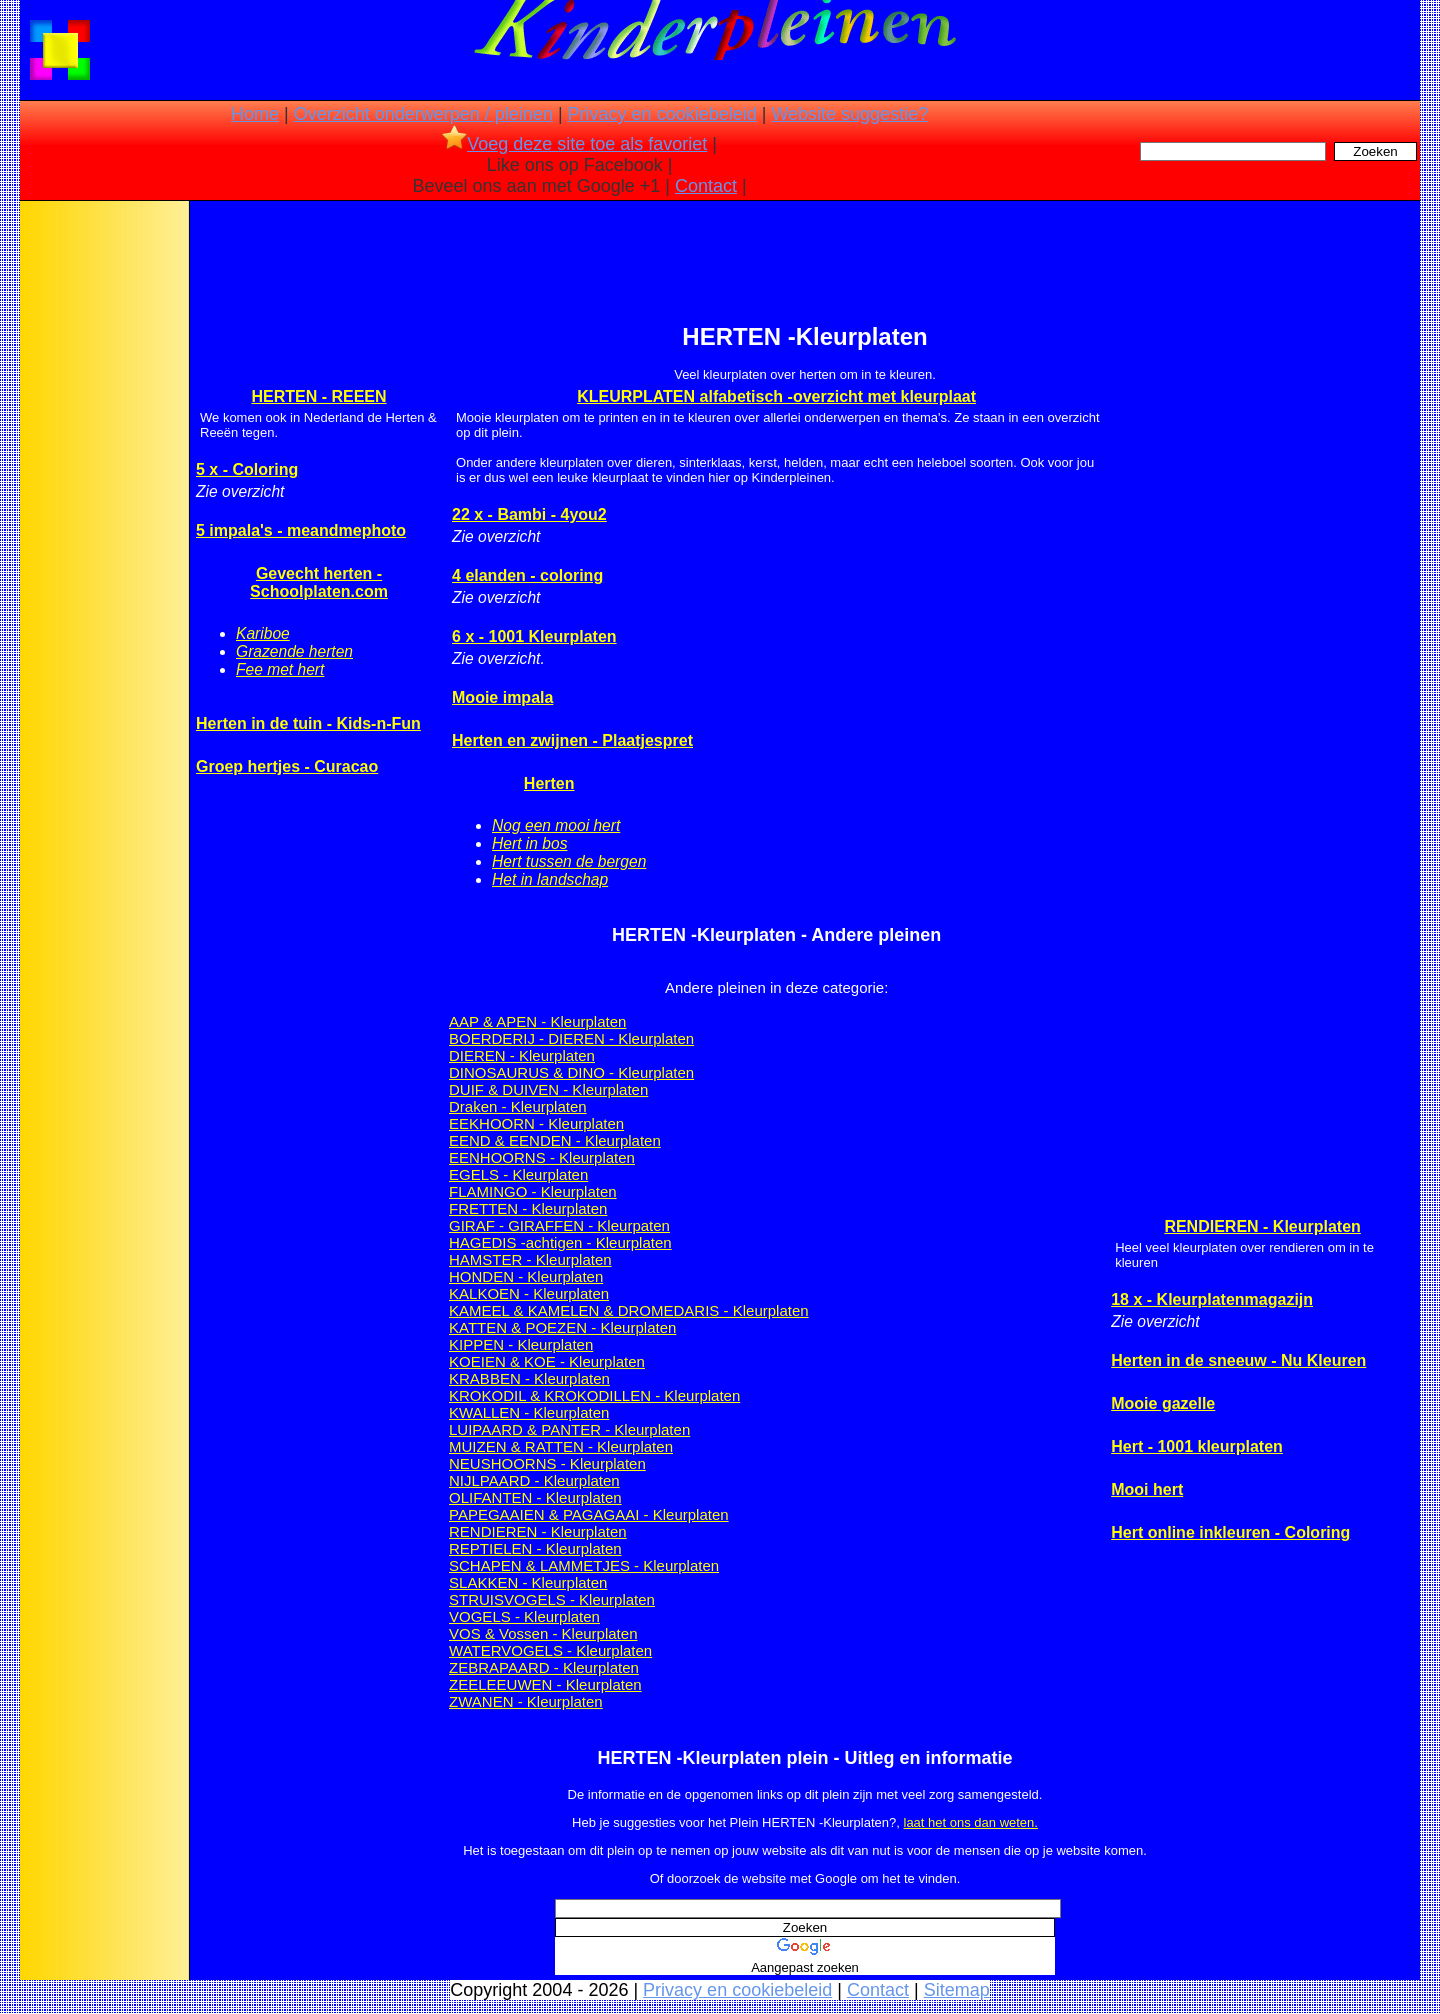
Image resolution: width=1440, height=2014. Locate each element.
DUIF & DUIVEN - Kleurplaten (548, 1089)
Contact (706, 186)
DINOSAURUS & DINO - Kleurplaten (571, 1072)
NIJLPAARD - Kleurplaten (534, 1480)
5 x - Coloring (247, 469)
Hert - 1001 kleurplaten (1197, 1446)
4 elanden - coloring (527, 575)
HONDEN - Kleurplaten (526, 1276)
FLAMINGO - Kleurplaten (533, 1191)
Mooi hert (1147, 1489)
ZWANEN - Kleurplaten (526, 1701)
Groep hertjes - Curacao (287, 766)
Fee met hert (280, 669)
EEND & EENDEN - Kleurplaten (555, 1140)
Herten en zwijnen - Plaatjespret (572, 740)
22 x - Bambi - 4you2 (529, 514)
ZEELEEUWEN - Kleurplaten (545, 1684)
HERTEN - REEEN (318, 396)
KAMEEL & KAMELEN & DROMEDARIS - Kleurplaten (629, 1310)
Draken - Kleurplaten (518, 1106)
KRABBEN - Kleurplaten (529, 1378)
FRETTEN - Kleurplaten (528, 1208)
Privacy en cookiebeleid (662, 114)
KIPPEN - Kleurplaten (521, 1344)
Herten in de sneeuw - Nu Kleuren (1238, 1360)
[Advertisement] (103, 520)
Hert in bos (529, 843)
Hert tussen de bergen (569, 861)
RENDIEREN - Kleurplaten (538, 1531)
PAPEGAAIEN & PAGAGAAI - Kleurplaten (589, 1514)
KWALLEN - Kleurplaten (529, 1412)
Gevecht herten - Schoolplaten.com (319, 582)
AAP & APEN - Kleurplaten (537, 1021)
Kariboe (263, 633)
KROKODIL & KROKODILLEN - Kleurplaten (594, 1395)
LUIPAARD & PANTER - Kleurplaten (569, 1429)
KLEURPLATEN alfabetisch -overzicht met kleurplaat (776, 396)
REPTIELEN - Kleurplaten (535, 1548)
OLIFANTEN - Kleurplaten (535, 1497)
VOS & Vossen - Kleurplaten (543, 1633)
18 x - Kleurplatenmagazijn (1212, 1299)
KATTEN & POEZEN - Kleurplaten (562, 1327)
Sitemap (957, 1990)
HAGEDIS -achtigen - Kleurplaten (560, 1242)
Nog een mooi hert (556, 825)
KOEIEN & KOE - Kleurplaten (547, 1361)
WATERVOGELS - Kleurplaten (550, 1650)
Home (255, 114)
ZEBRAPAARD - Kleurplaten (544, 1667)
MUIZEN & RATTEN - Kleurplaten (561, 1446)
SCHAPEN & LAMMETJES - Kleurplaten (584, 1565)
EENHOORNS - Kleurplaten (542, 1157)
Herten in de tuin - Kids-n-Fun (308, 723)
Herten (549, 783)
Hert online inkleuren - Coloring (1230, 1532)
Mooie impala (502, 697)
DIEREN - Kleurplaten (522, 1055)
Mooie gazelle (1163, 1403)
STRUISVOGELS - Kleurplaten (552, 1599)
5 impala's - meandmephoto (301, 530)
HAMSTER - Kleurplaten (530, 1259)
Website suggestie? (849, 114)
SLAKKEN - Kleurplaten (528, 1582)
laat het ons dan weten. (971, 1822)
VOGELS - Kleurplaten (524, 1616)
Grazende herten (294, 651)
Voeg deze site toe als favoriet (574, 144)
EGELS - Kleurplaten (518, 1174)
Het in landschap (550, 879)
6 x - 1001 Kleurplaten (534, 636)
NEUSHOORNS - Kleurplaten (547, 1463)
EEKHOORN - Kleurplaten (536, 1123)
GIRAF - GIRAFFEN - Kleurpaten (559, 1225)
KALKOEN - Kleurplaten (529, 1293)
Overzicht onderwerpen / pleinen (423, 114)
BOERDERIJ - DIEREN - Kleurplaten (571, 1038)
